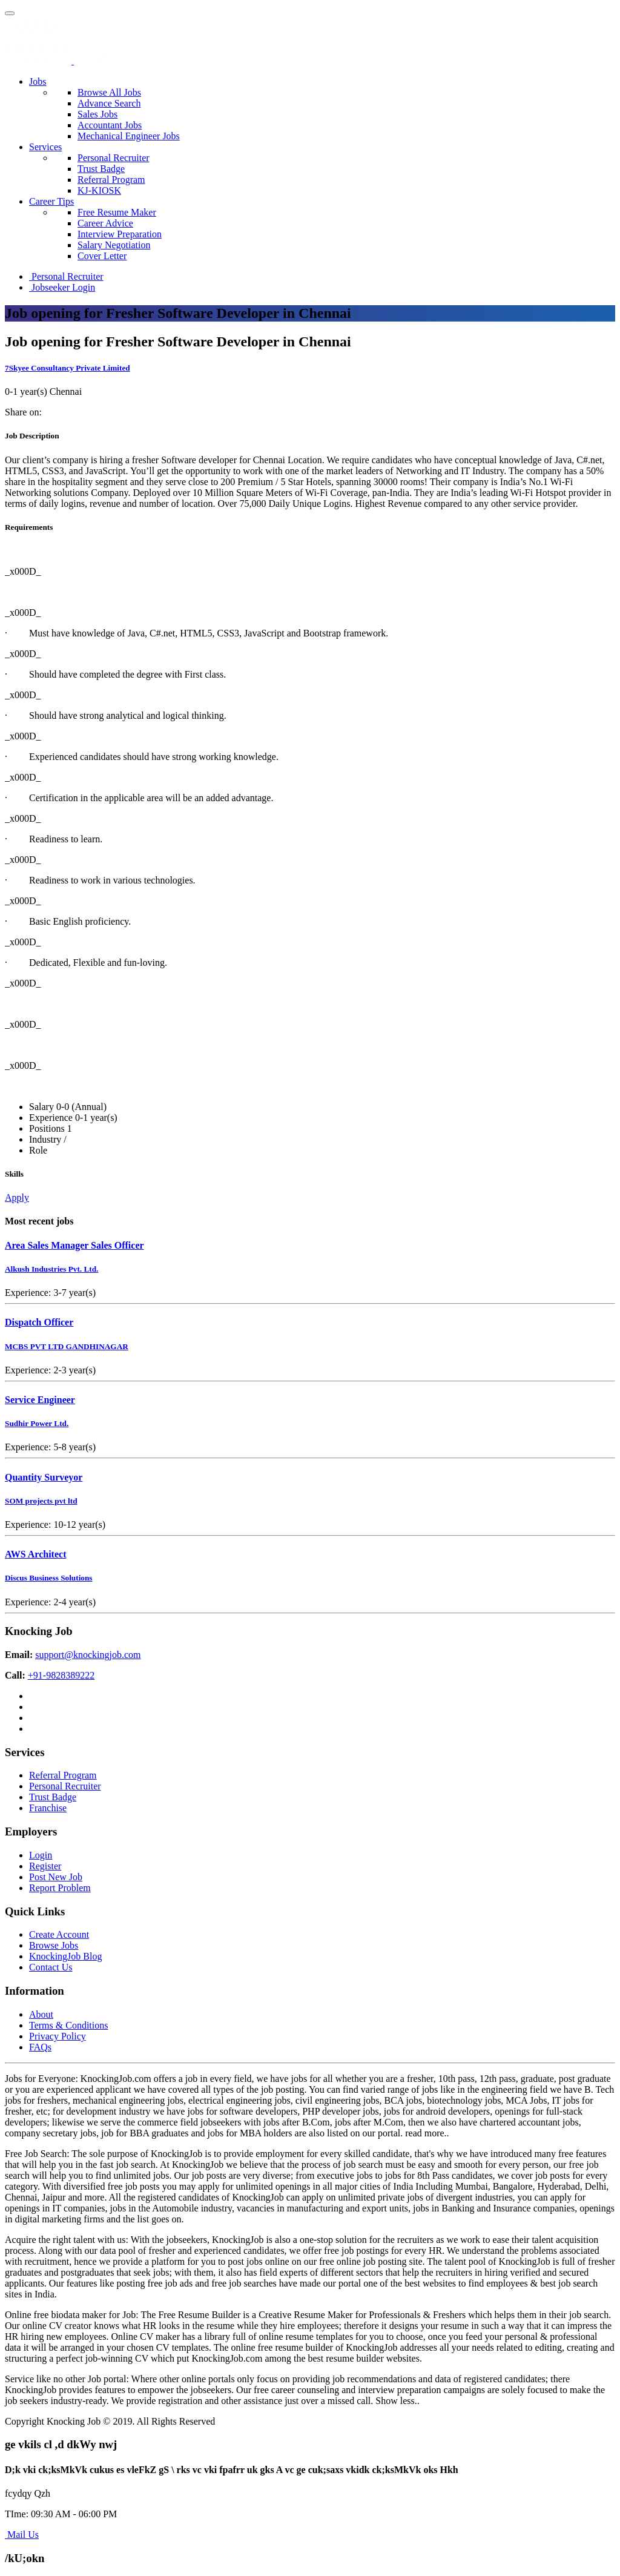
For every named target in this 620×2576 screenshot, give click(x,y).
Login (40, 1855)
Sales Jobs (97, 114)
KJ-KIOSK (99, 190)
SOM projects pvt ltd (41, 1500)
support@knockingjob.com (87, 1655)
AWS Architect (35, 1554)
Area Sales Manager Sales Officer (74, 1245)
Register (45, 1866)
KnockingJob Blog (65, 1956)
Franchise (48, 1808)
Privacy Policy (57, 2036)
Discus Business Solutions (49, 1577)
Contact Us (51, 1967)
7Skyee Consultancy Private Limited (67, 367)
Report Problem (60, 1888)
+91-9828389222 (61, 1675)
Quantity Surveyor (43, 1477)
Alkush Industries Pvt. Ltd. (51, 1268)
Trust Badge (101, 168)
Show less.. (397, 2401)
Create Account (59, 1934)
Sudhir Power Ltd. (36, 1423)
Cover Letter (102, 256)
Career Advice (105, 223)
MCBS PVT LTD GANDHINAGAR (66, 1346)
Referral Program (111, 179)
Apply (17, 1197)
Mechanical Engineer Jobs (129, 136)
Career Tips (51, 201)
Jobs (37, 81)
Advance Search (109, 103)
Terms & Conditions (68, 2025)
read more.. (427, 2133)
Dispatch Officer (39, 1322)
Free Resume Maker (117, 212)
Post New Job (55, 1877)
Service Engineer (40, 1400)
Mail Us (22, 2534)
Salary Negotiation (114, 245)
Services (45, 147)
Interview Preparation (120, 234)
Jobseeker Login (62, 287)
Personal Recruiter (114, 158)
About (41, 2014)
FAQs (40, 2047)
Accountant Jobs (110, 125)
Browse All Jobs (109, 92)
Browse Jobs (53, 1945)
